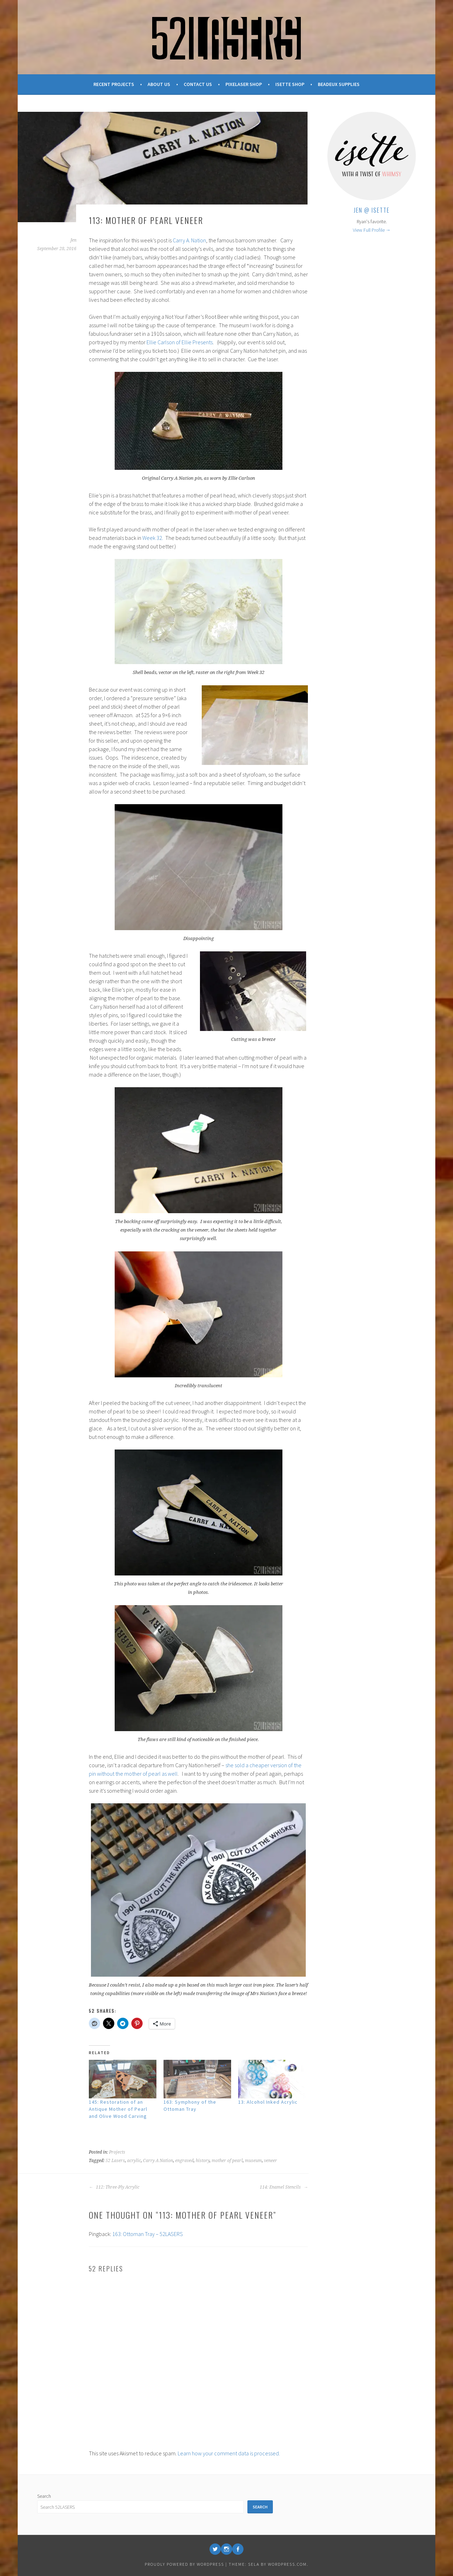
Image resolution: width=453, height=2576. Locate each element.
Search (44, 2496)
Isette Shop (289, 84)
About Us (159, 84)
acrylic (134, 2160)
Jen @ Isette (372, 210)
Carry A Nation (158, 2160)
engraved (184, 2160)
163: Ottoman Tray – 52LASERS (147, 2233)
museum (253, 2160)
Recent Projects (113, 84)
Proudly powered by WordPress (184, 2564)
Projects (117, 2152)
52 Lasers (115, 2160)
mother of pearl (227, 2160)
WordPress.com (287, 2564)
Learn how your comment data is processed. (229, 2453)
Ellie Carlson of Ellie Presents (180, 342)
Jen (73, 240)
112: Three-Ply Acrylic (114, 2187)
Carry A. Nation (189, 240)
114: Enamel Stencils (284, 2187)
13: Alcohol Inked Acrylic (268, 2102)
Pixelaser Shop (243, 84)
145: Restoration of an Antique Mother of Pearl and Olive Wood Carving (118, 2109)
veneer (270, 2160)
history (203, 2160)
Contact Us (198, 84)
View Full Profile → (372, 230)
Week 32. (152, 537)
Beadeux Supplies (339, 84)
